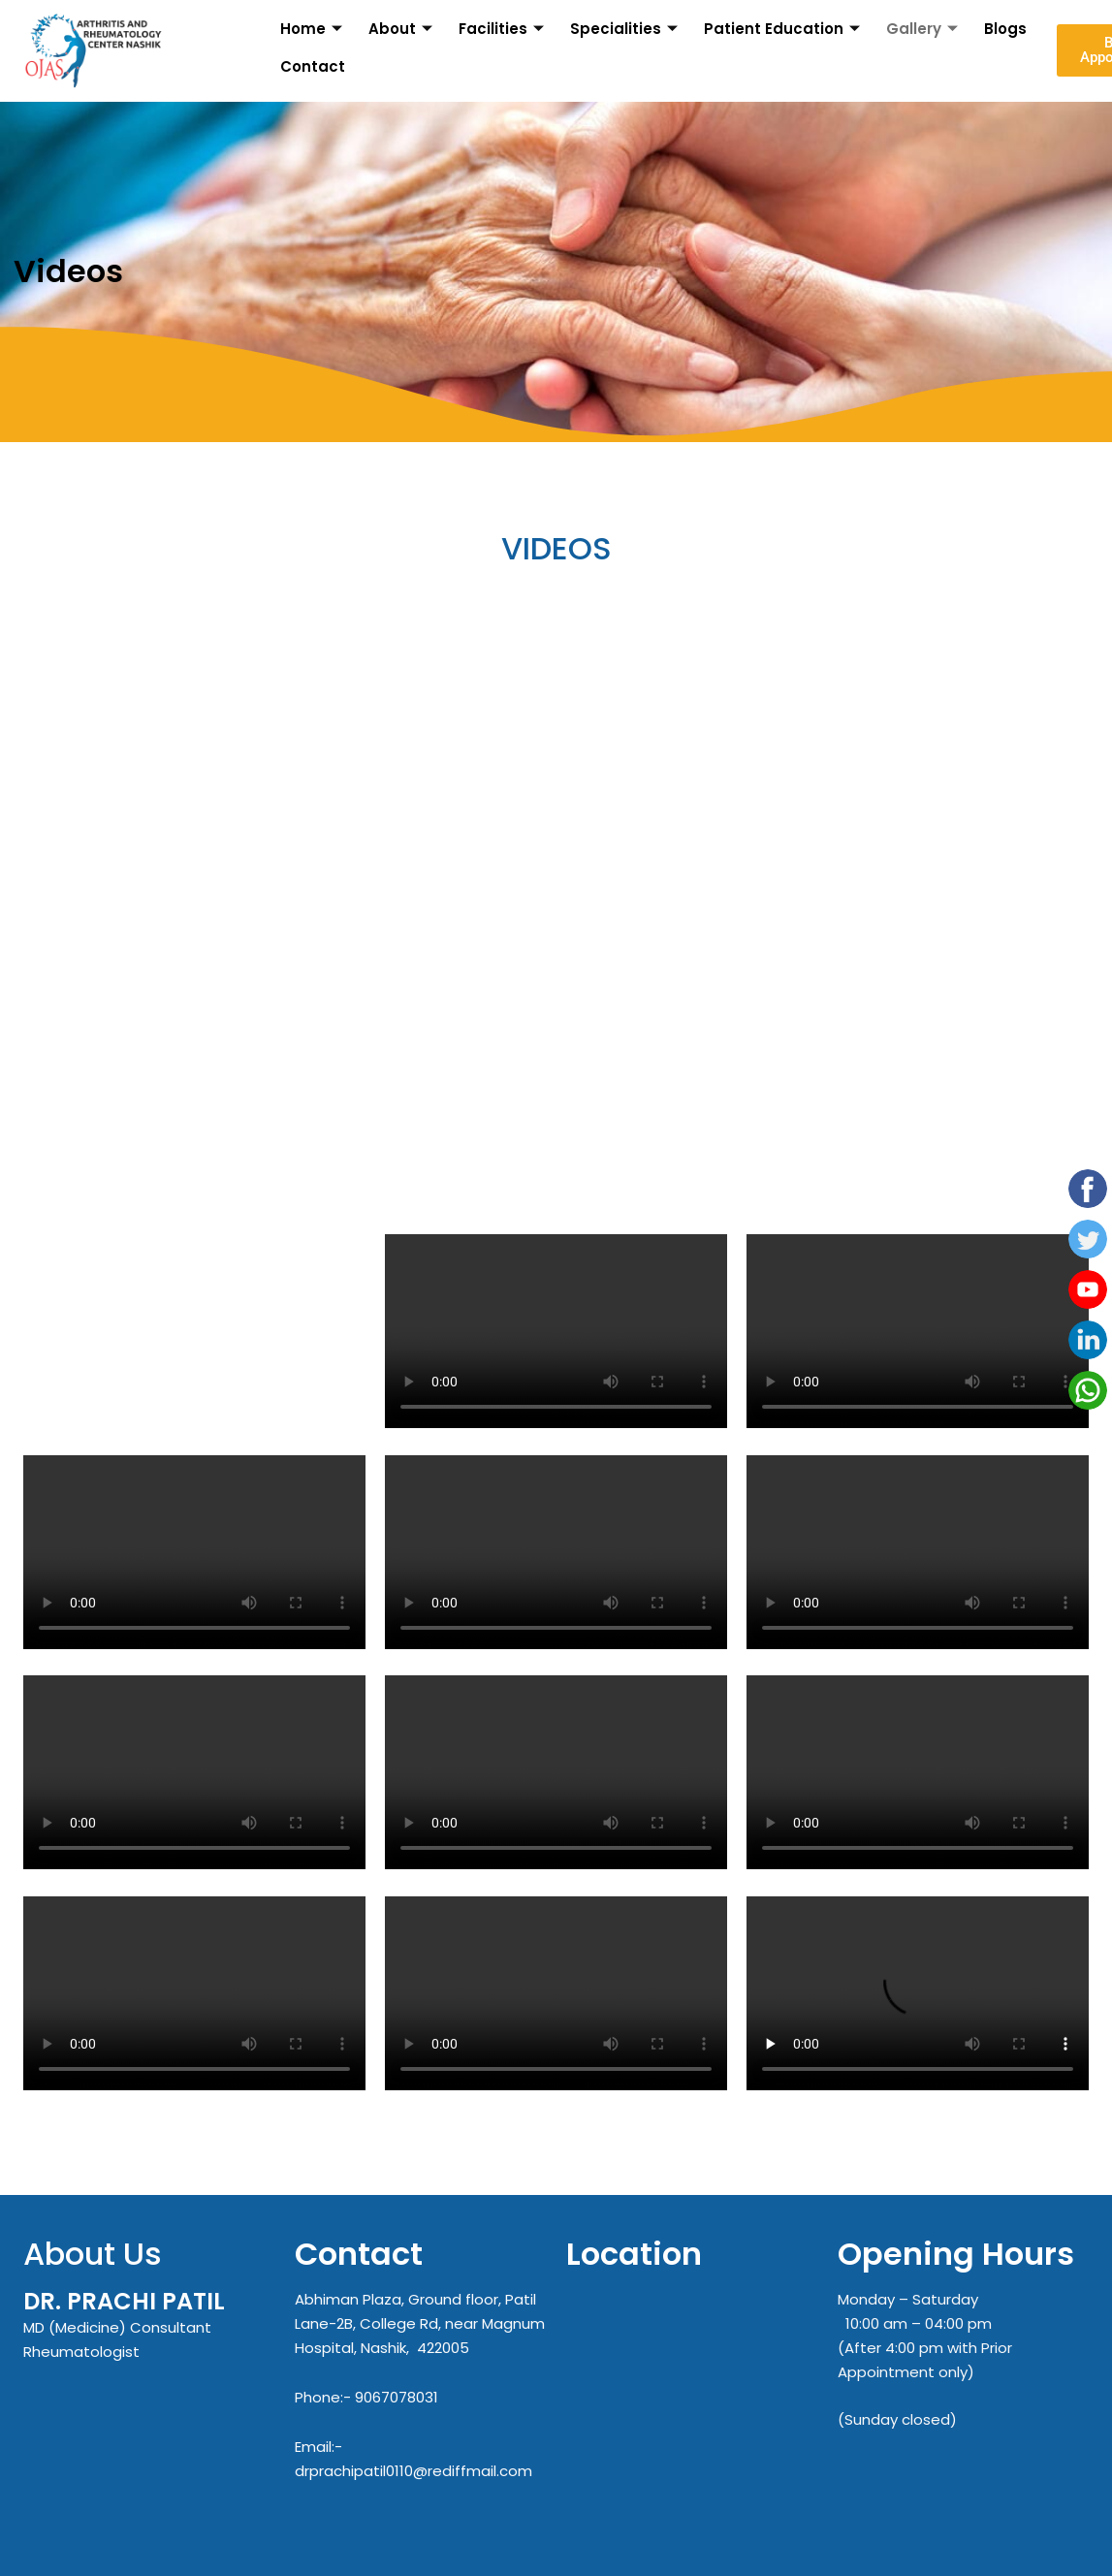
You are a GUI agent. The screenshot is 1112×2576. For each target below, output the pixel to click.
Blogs (1007, 27)
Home (312, 27)
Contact (311, 66)
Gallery (925, 27)
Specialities (626, 27)
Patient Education (785, 27)
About (401, 27)
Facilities (504, 27)
